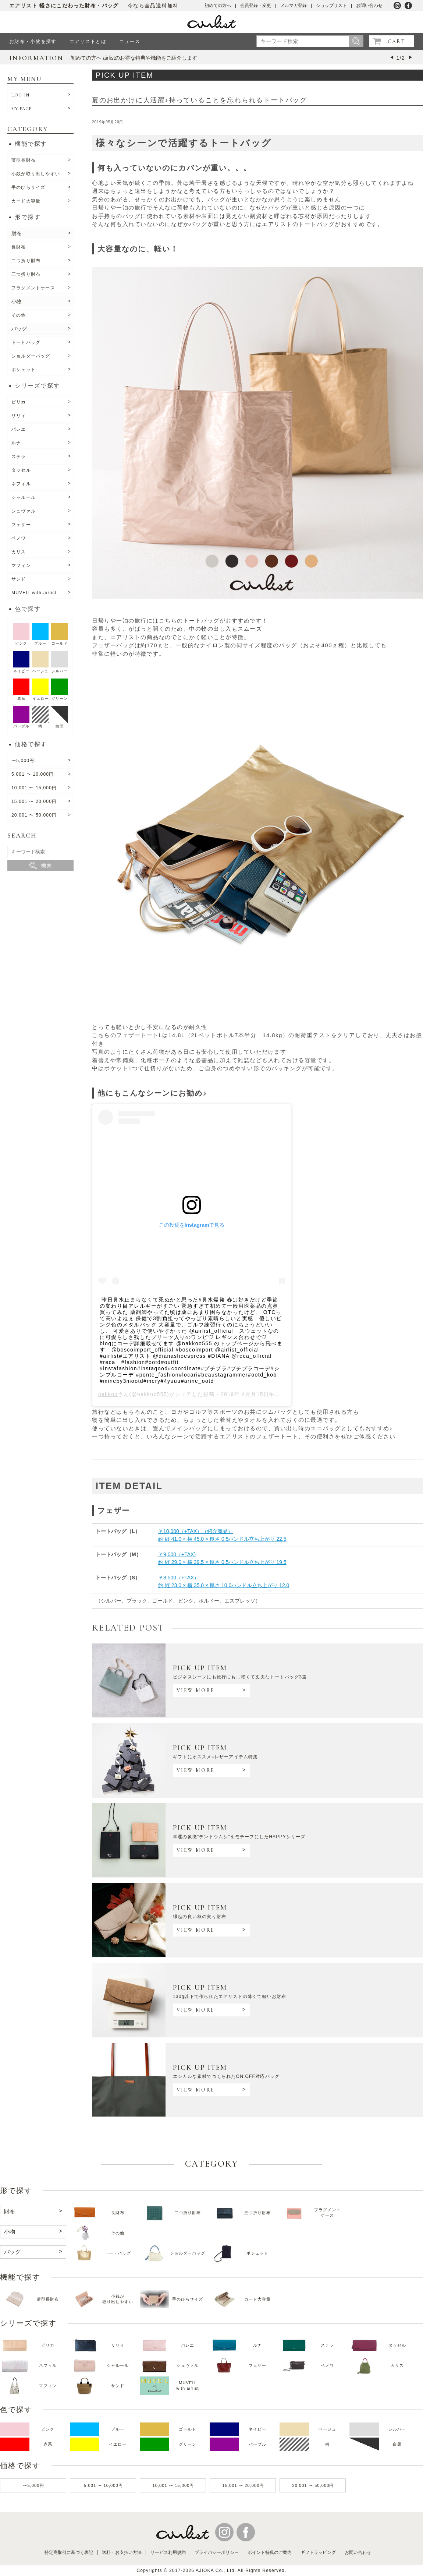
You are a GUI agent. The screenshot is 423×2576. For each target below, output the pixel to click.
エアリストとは (88, 41)
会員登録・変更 (255, 5)
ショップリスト (331, 5)
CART (396, 41)
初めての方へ (218, 5)
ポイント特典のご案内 (270, 2552)
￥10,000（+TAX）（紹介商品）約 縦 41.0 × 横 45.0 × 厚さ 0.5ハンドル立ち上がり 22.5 (222, 1535)
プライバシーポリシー (217, 2552)
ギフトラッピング (318, 2552)
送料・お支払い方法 (122, 2552)
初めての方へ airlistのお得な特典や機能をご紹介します (134, 58)
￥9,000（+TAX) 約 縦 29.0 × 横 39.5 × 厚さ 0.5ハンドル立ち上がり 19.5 (222, 1558)
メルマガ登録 (293, 5)
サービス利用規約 (168, 2552)
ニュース (129, 41)
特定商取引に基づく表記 (69, 2552)
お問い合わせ (369, 5)
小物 (16, 301)
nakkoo (108, 1394)
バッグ (19, 329)
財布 (16, 233)
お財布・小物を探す (33, 41)
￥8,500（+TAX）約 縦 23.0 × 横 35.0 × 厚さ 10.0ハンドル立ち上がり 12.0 (223, 1581)
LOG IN (20, 95)
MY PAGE (21, 108)
